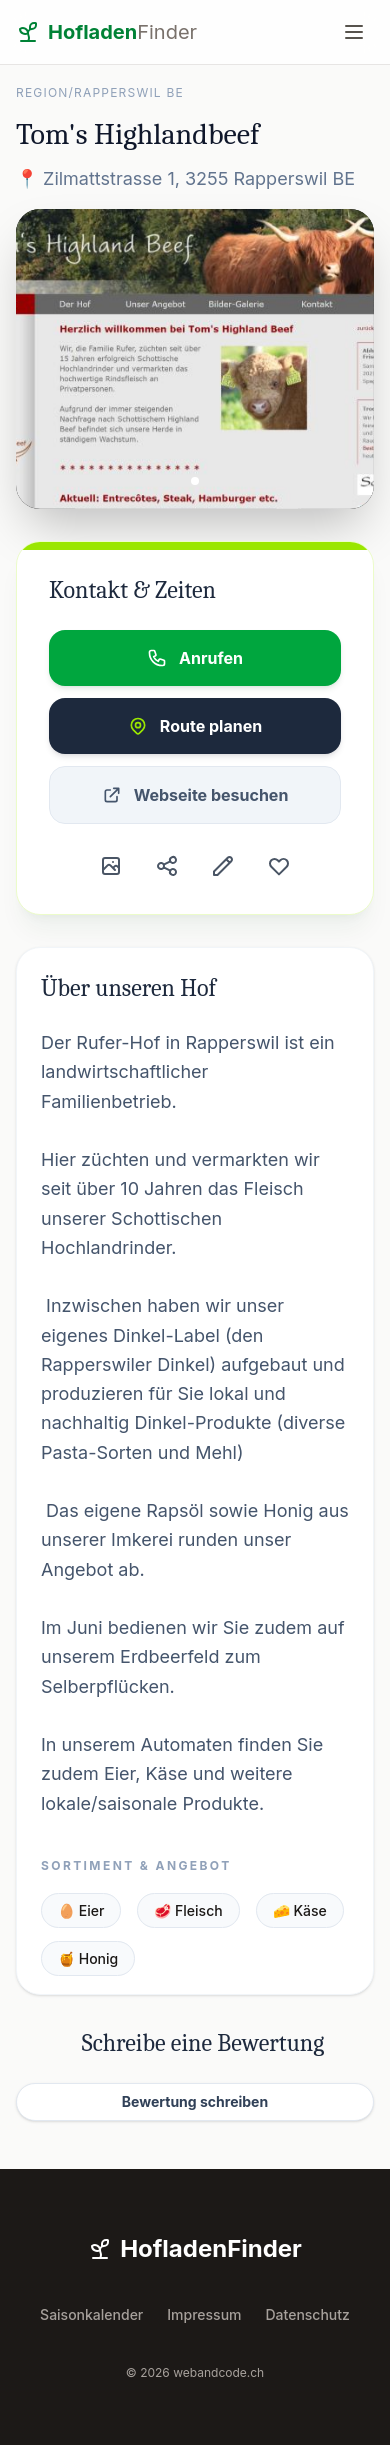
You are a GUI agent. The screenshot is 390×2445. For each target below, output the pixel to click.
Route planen (195, 726)
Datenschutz (308, 2314)
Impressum (204, 2314)
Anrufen (195, 658)
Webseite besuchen (195, 795)
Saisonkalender (91, 2314)
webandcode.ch (218, 2372)
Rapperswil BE (129, 92)
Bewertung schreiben (195, 2101)
